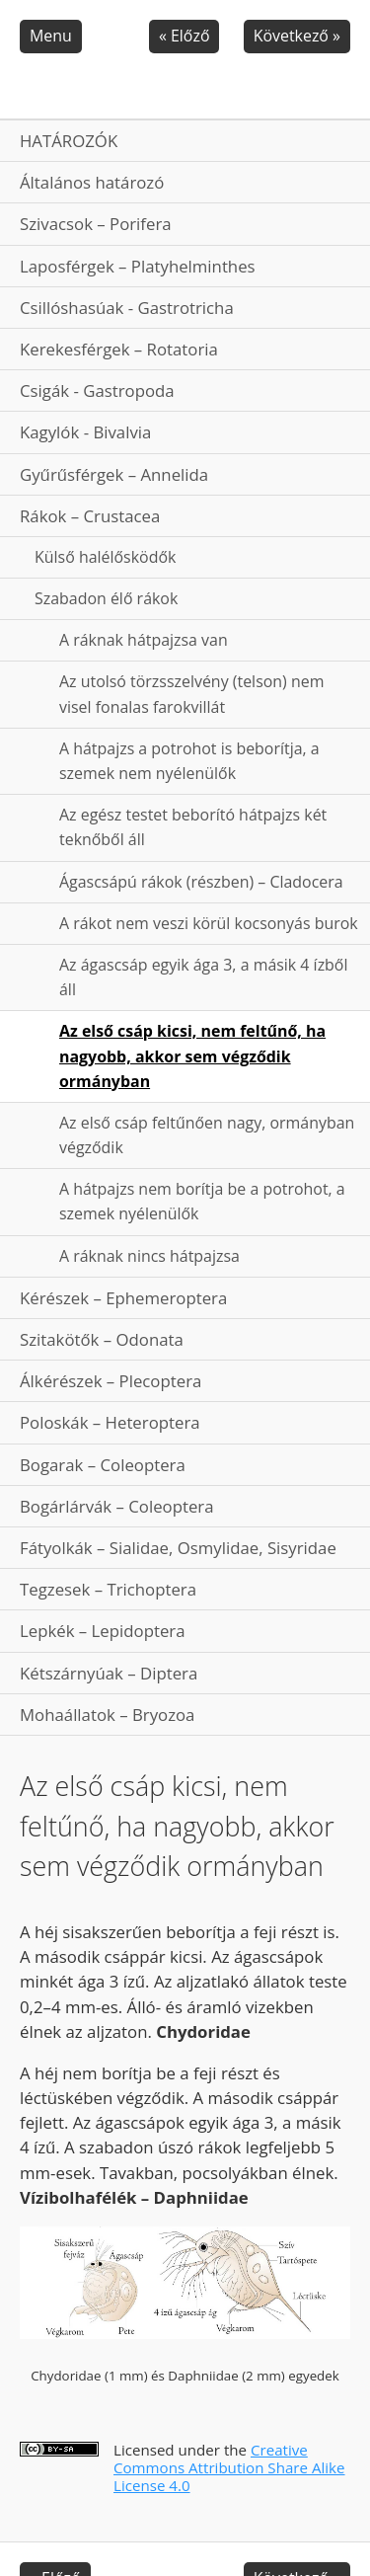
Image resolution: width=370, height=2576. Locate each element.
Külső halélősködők (105, 557)
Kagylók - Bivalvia (85, 432)
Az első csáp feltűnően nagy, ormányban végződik (206, 1135)
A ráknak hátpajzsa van (143, 640)
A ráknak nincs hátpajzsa (149, 1256)
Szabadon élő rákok (106, 598)
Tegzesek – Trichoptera (108, 1589)
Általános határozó (92, 182)
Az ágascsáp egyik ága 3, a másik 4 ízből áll (203, 977)
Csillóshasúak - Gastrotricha (127, 307)
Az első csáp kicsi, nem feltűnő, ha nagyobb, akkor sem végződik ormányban (192, 1055)
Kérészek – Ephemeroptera (123, 1298)
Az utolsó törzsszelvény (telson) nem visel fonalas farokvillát (191, 693)
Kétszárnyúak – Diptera (108, 1673)
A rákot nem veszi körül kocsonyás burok (208, 923)
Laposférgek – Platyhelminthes (138, 266)
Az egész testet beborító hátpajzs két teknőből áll (193, 827)
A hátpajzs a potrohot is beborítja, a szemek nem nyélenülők (189, 761)
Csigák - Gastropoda (97, 390)
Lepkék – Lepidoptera (102, 1630)
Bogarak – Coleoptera (102, 1464)
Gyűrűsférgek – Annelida (114, 474)
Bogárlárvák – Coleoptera (117, 1506)
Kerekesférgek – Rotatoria (119, 349)
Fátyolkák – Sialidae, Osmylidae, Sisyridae (178, 1547)
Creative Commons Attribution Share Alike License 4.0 (229, 2467)
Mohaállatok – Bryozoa (107, 1714)
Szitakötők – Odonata (102, 1339)
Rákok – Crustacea (90, 516)
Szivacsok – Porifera (96, 223)
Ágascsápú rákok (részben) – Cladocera (201, 882)
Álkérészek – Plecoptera (110, 1380)
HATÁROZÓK (68, 140)
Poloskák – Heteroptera (110, 1422)
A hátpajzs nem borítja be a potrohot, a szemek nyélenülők (202, 1201)
